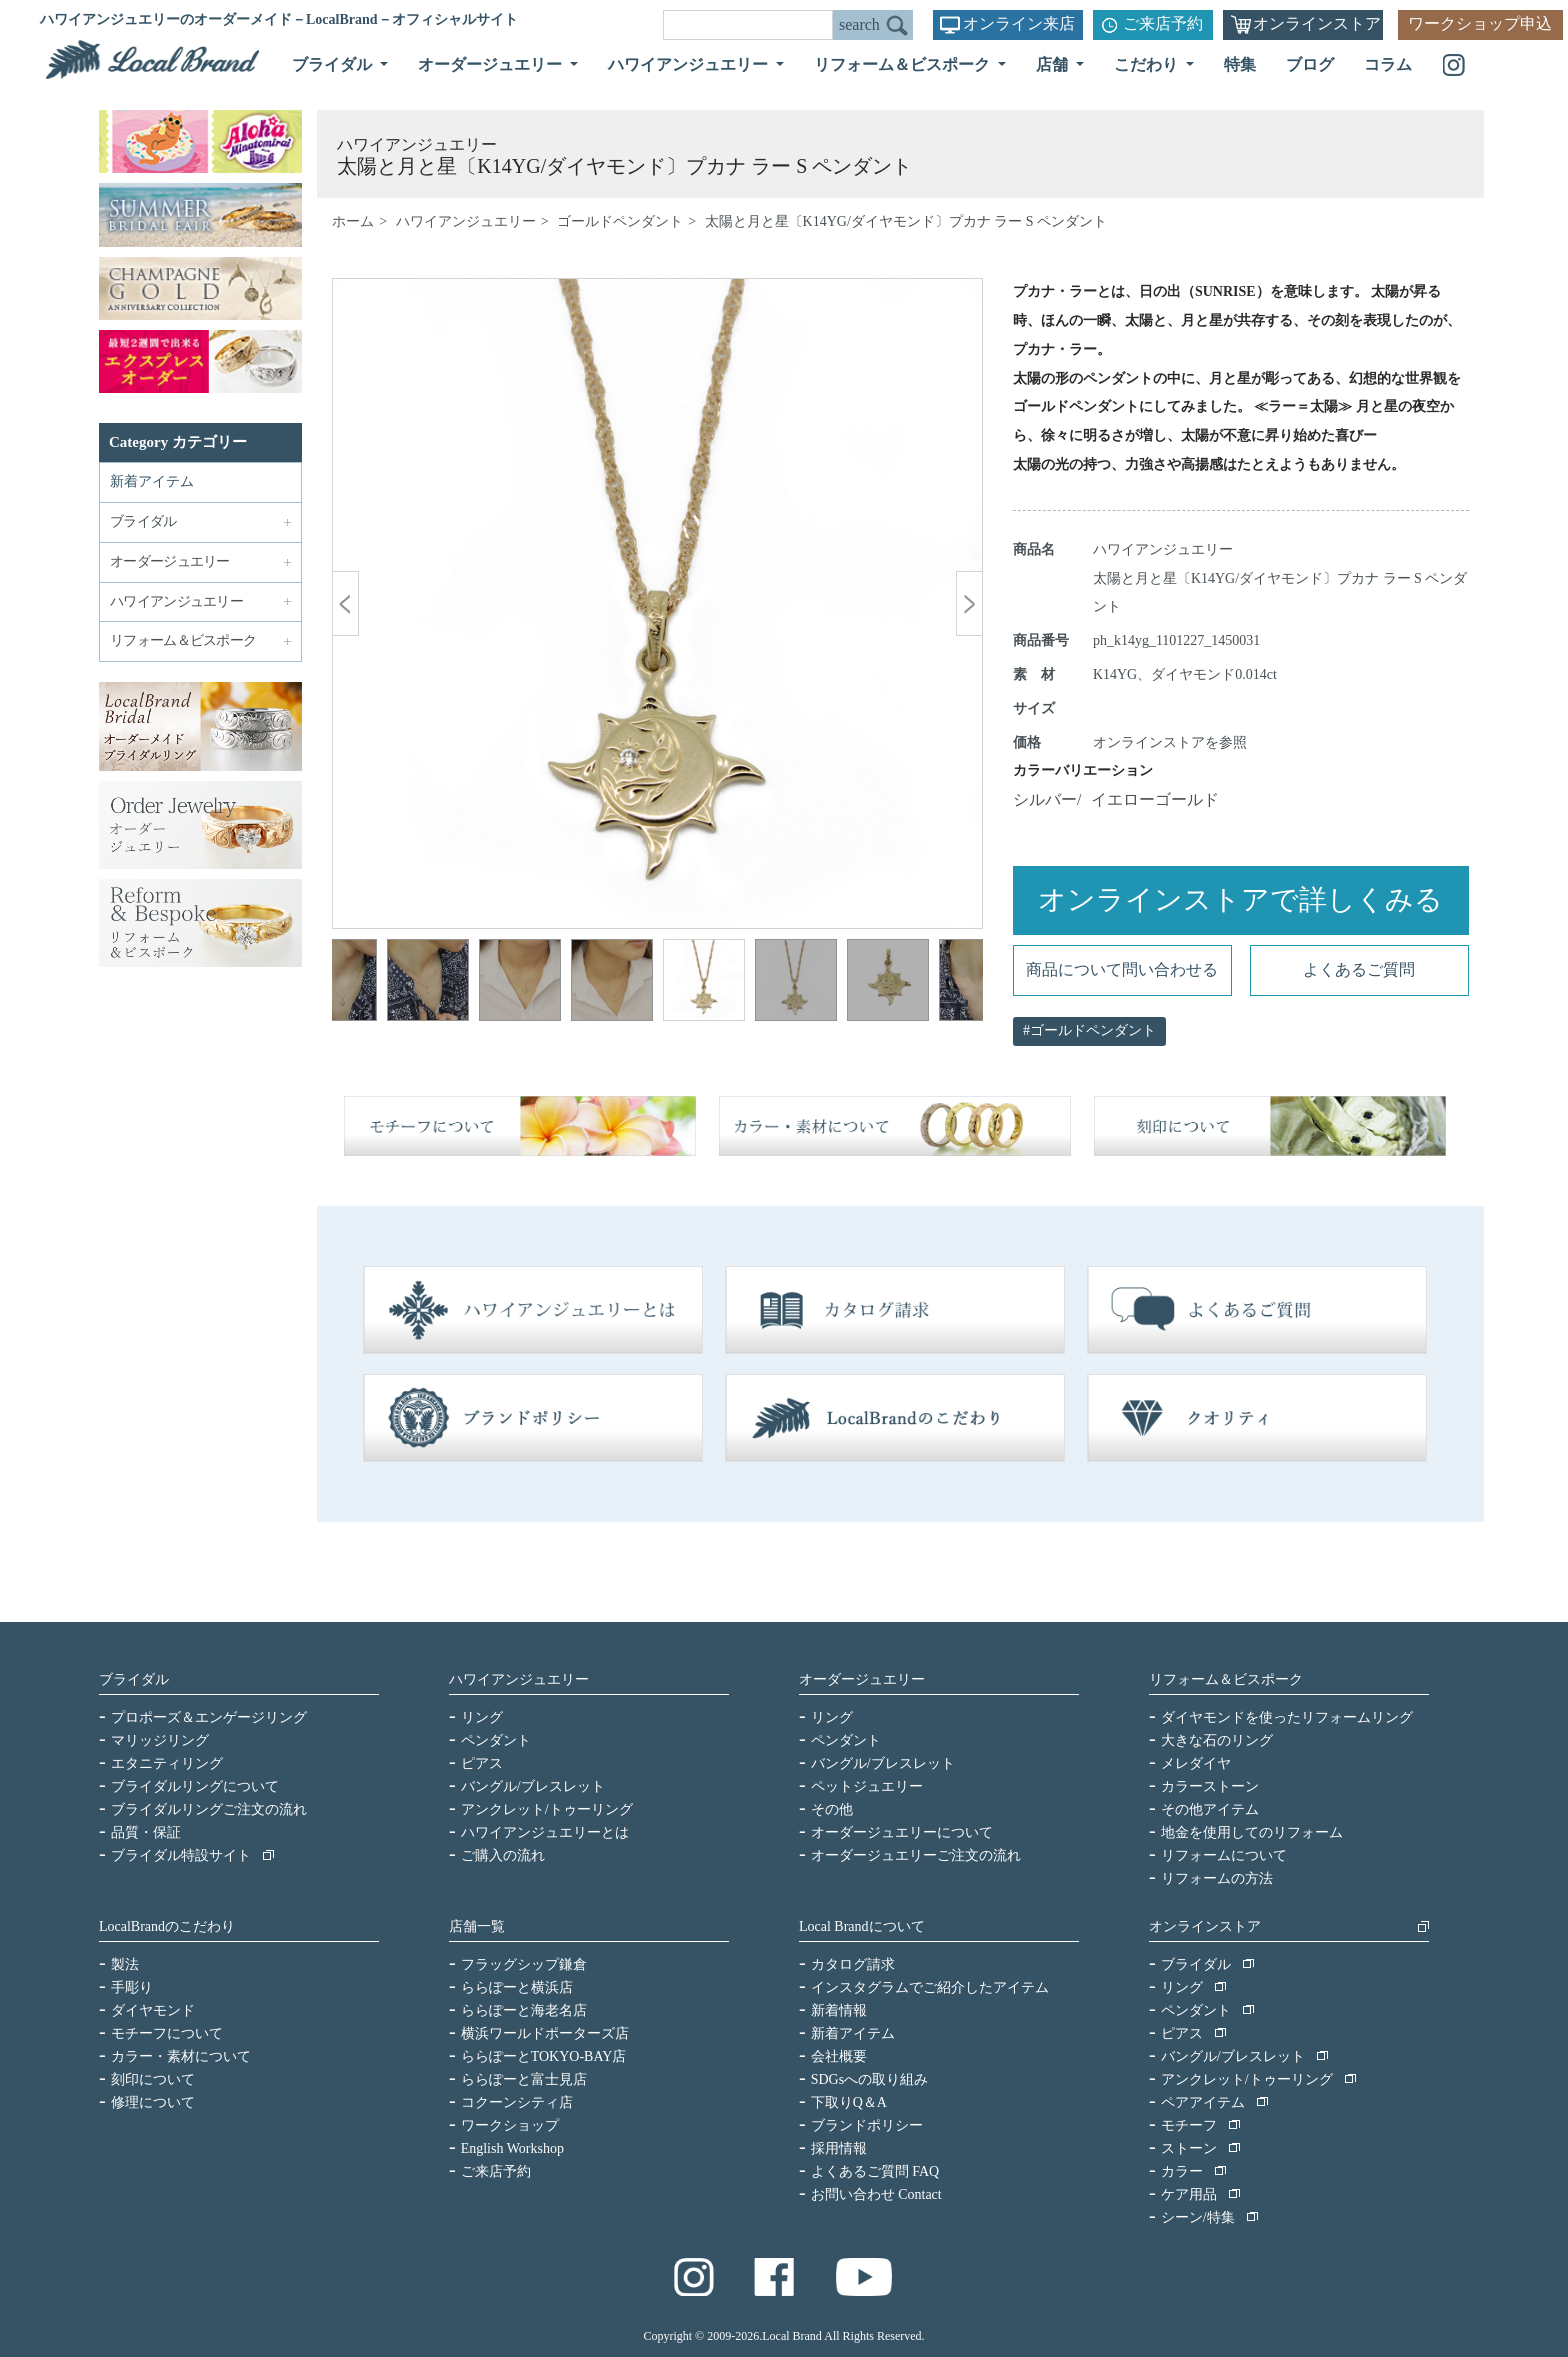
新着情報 (839, 2010)
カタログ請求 (853, 1964)
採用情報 (839, 2148)
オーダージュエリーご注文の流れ (916, 1855)
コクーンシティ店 (517, 2102)
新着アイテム (152, 481)
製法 (125, 1964)
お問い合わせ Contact (876, 2194)
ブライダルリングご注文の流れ (209, 1809)
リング (482, 1717)
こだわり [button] (1148, 64)
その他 (832, 1809)
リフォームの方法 (1217, 1878)
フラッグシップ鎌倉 (524, 1964)
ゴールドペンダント (620, 221)
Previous (362, 983)
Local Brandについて (862, 1926)
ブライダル (134, 1679)
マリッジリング (160, 1740)
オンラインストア (1317, 23)
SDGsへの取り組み (869, 2079)
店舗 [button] (1054, 64)
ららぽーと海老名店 (524, 2010)
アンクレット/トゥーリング (547, 1809)
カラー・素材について (181, 2056)
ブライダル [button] (334, 64)
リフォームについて (1224, 1855)
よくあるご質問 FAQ (875, 2171)
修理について (153, 2102)
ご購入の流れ (503, 1855)
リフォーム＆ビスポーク (1226, 1679)
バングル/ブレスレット (533, 1786)
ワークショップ (510, 2125)
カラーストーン (1210, 1786)
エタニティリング (167, 1763)
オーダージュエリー (862, 1679)
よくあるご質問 (1359, 969)
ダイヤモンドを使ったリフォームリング (1287, 1717)
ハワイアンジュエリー (466, 221)
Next (953, 983)
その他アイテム (1210, 1809)
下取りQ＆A (849, 2102)
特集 (1240, 64)
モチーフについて (167, 2033)
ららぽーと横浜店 (517, 1987)
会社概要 (839, 2056)
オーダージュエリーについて (902, 1832)
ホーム (353, 221)
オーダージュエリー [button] (492, 64)
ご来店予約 (1163, 23)
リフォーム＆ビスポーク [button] (904, 64)
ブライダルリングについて (195, 1786)
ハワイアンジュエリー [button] (690, 64)
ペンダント (496, 1740)
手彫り (132, 1987)
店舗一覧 (477, 1926)
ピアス (482, 1763)
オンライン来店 (1019, 23)
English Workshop (512, 2148)
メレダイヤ (1196, 1763)
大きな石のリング (1217, 1740)
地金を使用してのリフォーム (1252, 1832)
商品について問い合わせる (1122, 969)
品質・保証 (146, 1832)
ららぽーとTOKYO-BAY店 (544, 2056)
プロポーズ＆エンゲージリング (209, 1717)
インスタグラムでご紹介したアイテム (930, 1987)
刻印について (153, 2079)
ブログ (1310, 64)
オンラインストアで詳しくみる (1240, 899)
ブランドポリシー (867, 2125)
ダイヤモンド (153, 2010)
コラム (1388, 64)
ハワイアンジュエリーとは (545, 1832)
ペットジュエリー (867, 1786)
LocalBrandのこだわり (167, 1926)
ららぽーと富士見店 (524, 2079)
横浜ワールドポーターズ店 (545, 2033)
